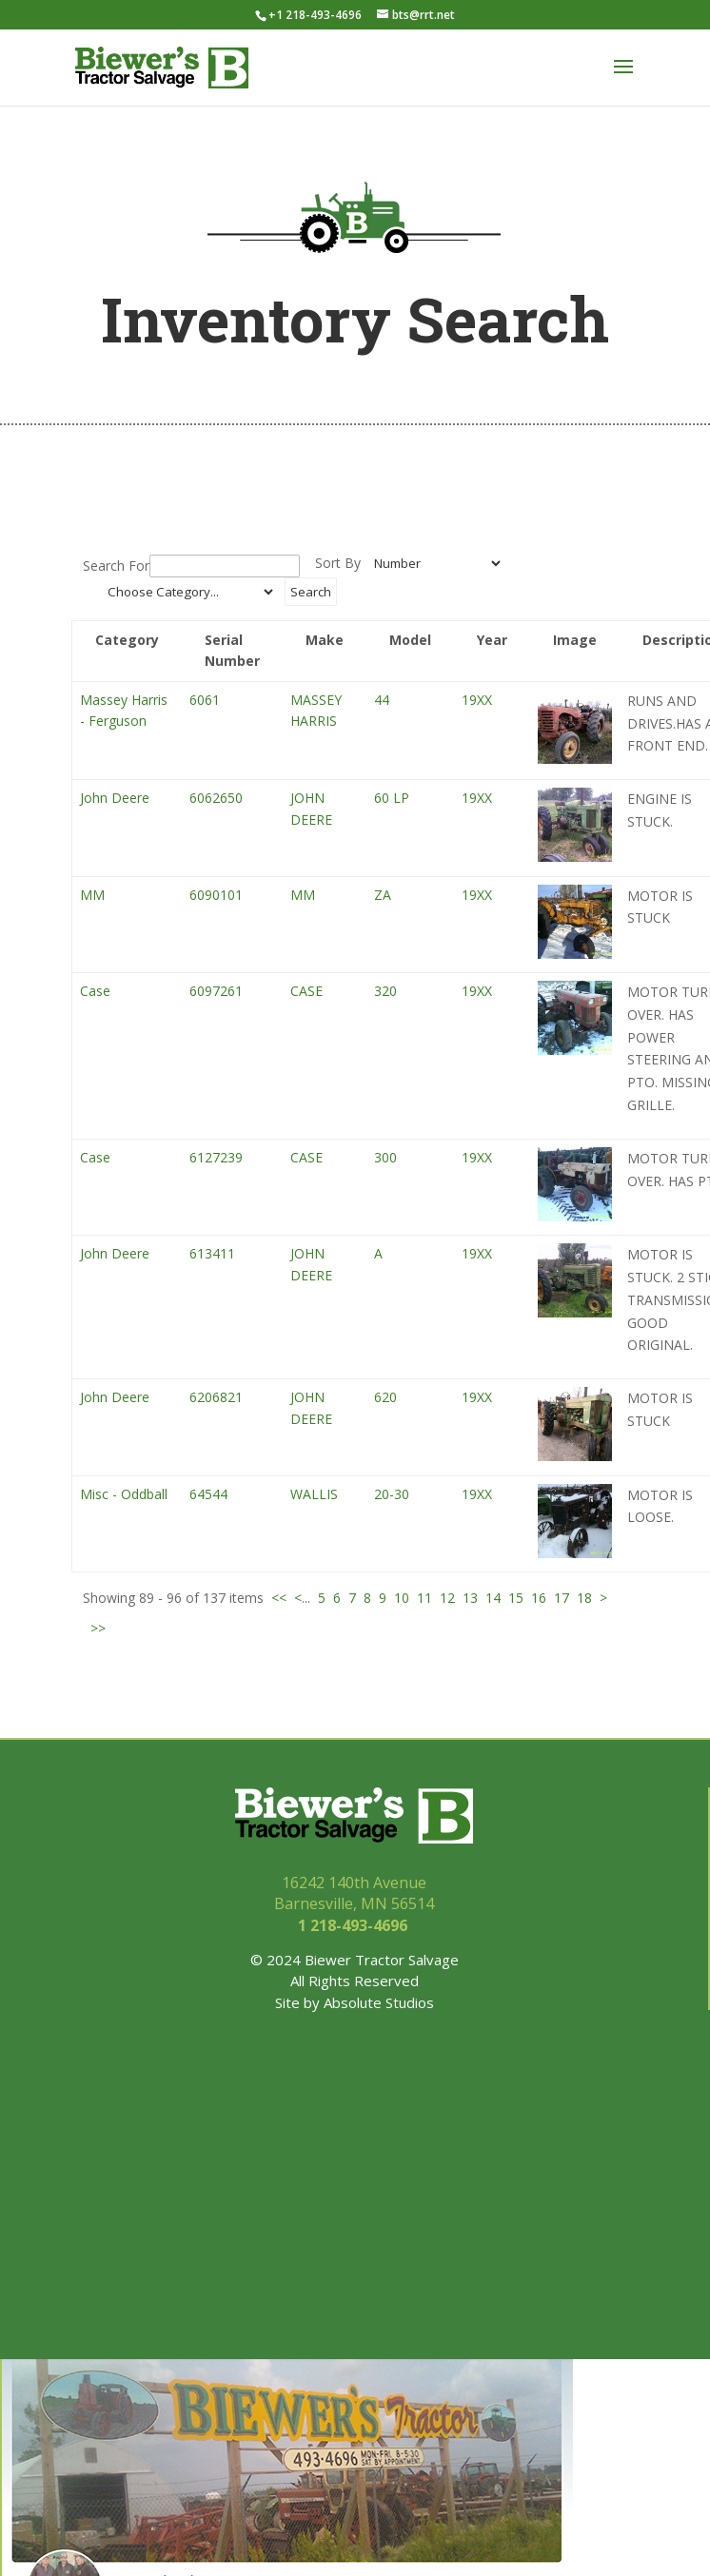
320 (385, 991)
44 (381, 700)
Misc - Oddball (124, 1494)
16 (538, 1598)
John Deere (114, 798)
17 (561, 1598)
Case (95, 991)
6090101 (216, 895)
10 (401, 1598)
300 (385, 1157)
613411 (212, 1253)
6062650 (216, 798)
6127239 (216, 1157)
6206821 (216, 1397)
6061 (204, 700)
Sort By (338, 563)
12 (447, 1598)
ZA (382, 895)
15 (515, 1598)
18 (584, 1598)
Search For (116, 565)
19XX (477, 700)
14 (493, 1598)
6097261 (216, 991)
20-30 (391, 1494)
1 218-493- (354, 1925)
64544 (208, 1494)
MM (92, 895)
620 (385, 1397)
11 (424, 1598)
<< (278, 1598)
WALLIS (314, 1494)
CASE (306, 991)
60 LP (391, 798)
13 (470, 1598)
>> (98, 1628)
